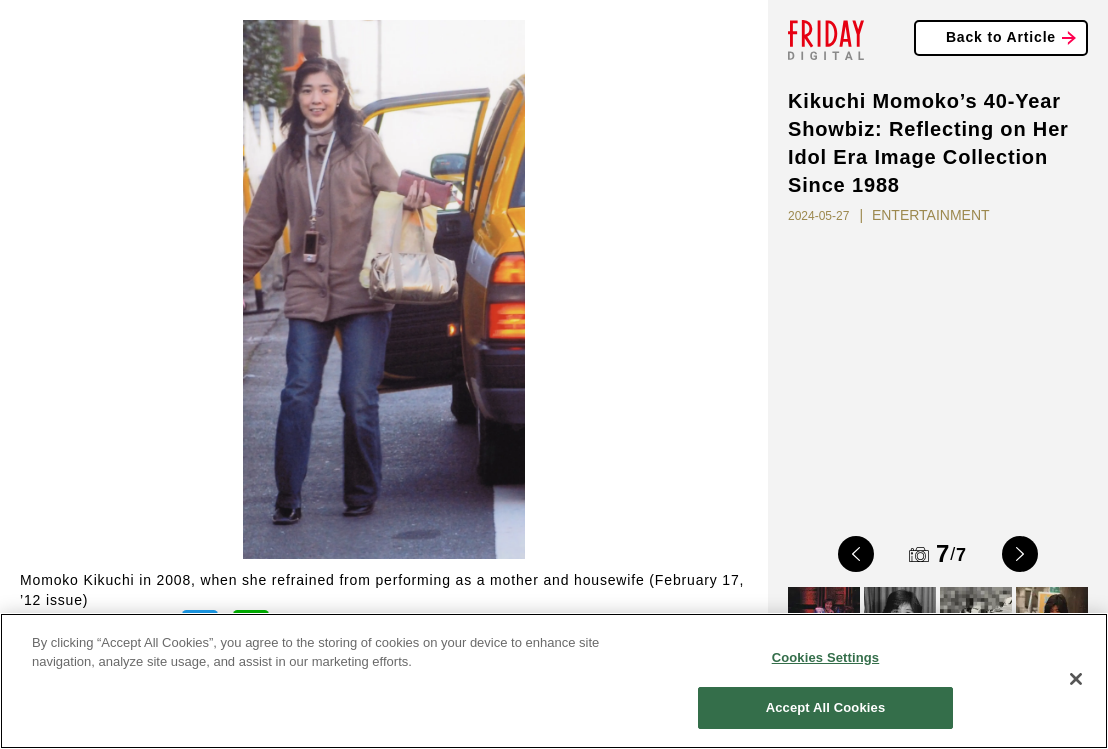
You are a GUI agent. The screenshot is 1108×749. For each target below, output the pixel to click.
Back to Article (1001, 37)
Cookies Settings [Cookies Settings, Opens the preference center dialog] (826, 657)
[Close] (1076, 679)
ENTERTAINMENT (931, 215)
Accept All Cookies (826, 707)
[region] (554, 681)
